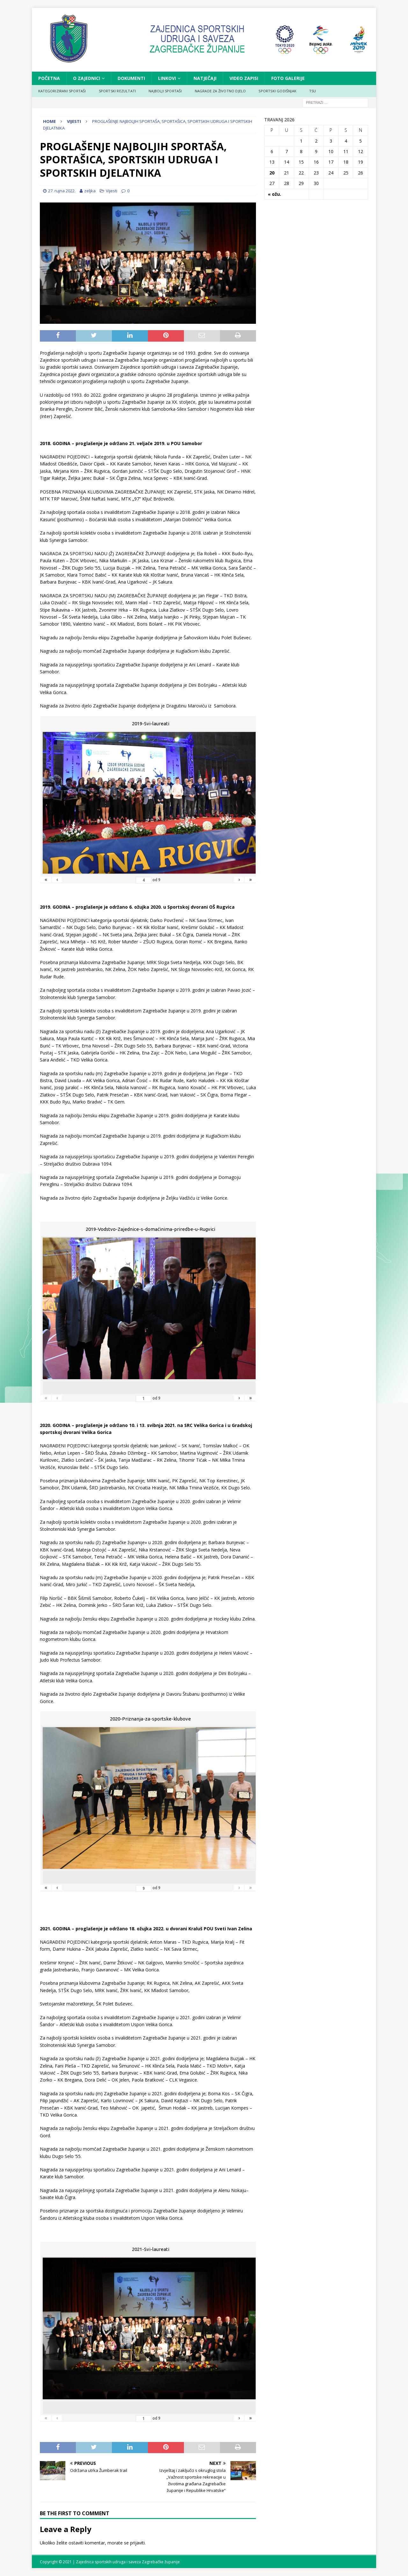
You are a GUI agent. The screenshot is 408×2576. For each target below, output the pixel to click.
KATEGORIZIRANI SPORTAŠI (62, 91)
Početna (49, 78)
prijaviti (137, 2543)
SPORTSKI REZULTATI (117, 91)
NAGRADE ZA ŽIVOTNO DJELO (220, 91)
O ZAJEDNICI (86, 78)
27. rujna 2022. (62, 191)
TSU (312, 91)
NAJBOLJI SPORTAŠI (165, 91)
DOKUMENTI (131, 78)
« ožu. (274, 194)
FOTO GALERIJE (288, 78)
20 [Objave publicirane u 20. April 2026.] (271, 173)
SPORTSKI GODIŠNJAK (277, 91)
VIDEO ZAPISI (243, 78)
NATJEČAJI (204, 78)
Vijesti (111, 191)
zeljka (90, 191)
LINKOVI (167, 78)
